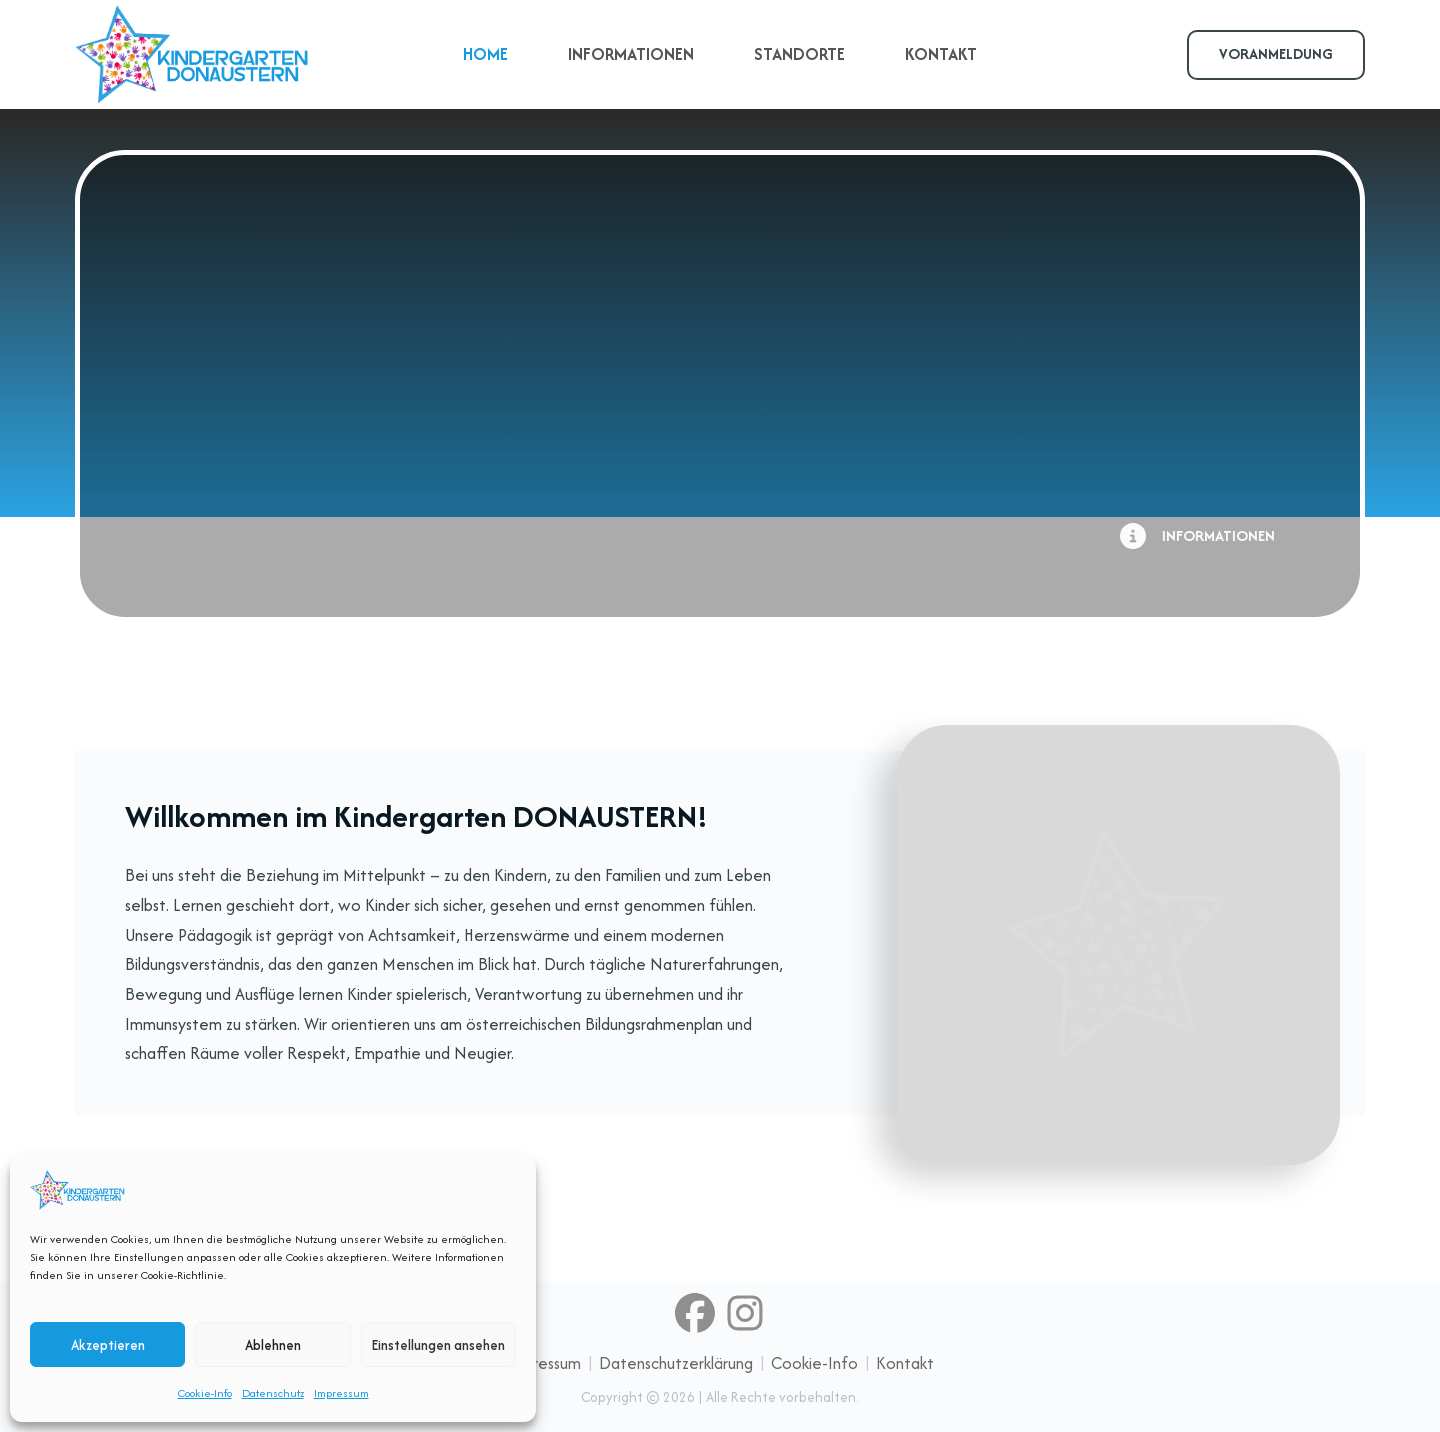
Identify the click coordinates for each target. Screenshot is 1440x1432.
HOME (485, 54)
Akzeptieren (108, 1345)
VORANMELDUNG (1276, 53)
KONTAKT (941, 54)
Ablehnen (273, 1345)
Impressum (341, 1393)
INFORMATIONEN (631, 54)
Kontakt (905, 1363)
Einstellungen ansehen (438, 1345)
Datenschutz (273, 1393)
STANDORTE (799, 54)
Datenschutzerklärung (676, 1363)
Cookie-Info (205, 1393)
